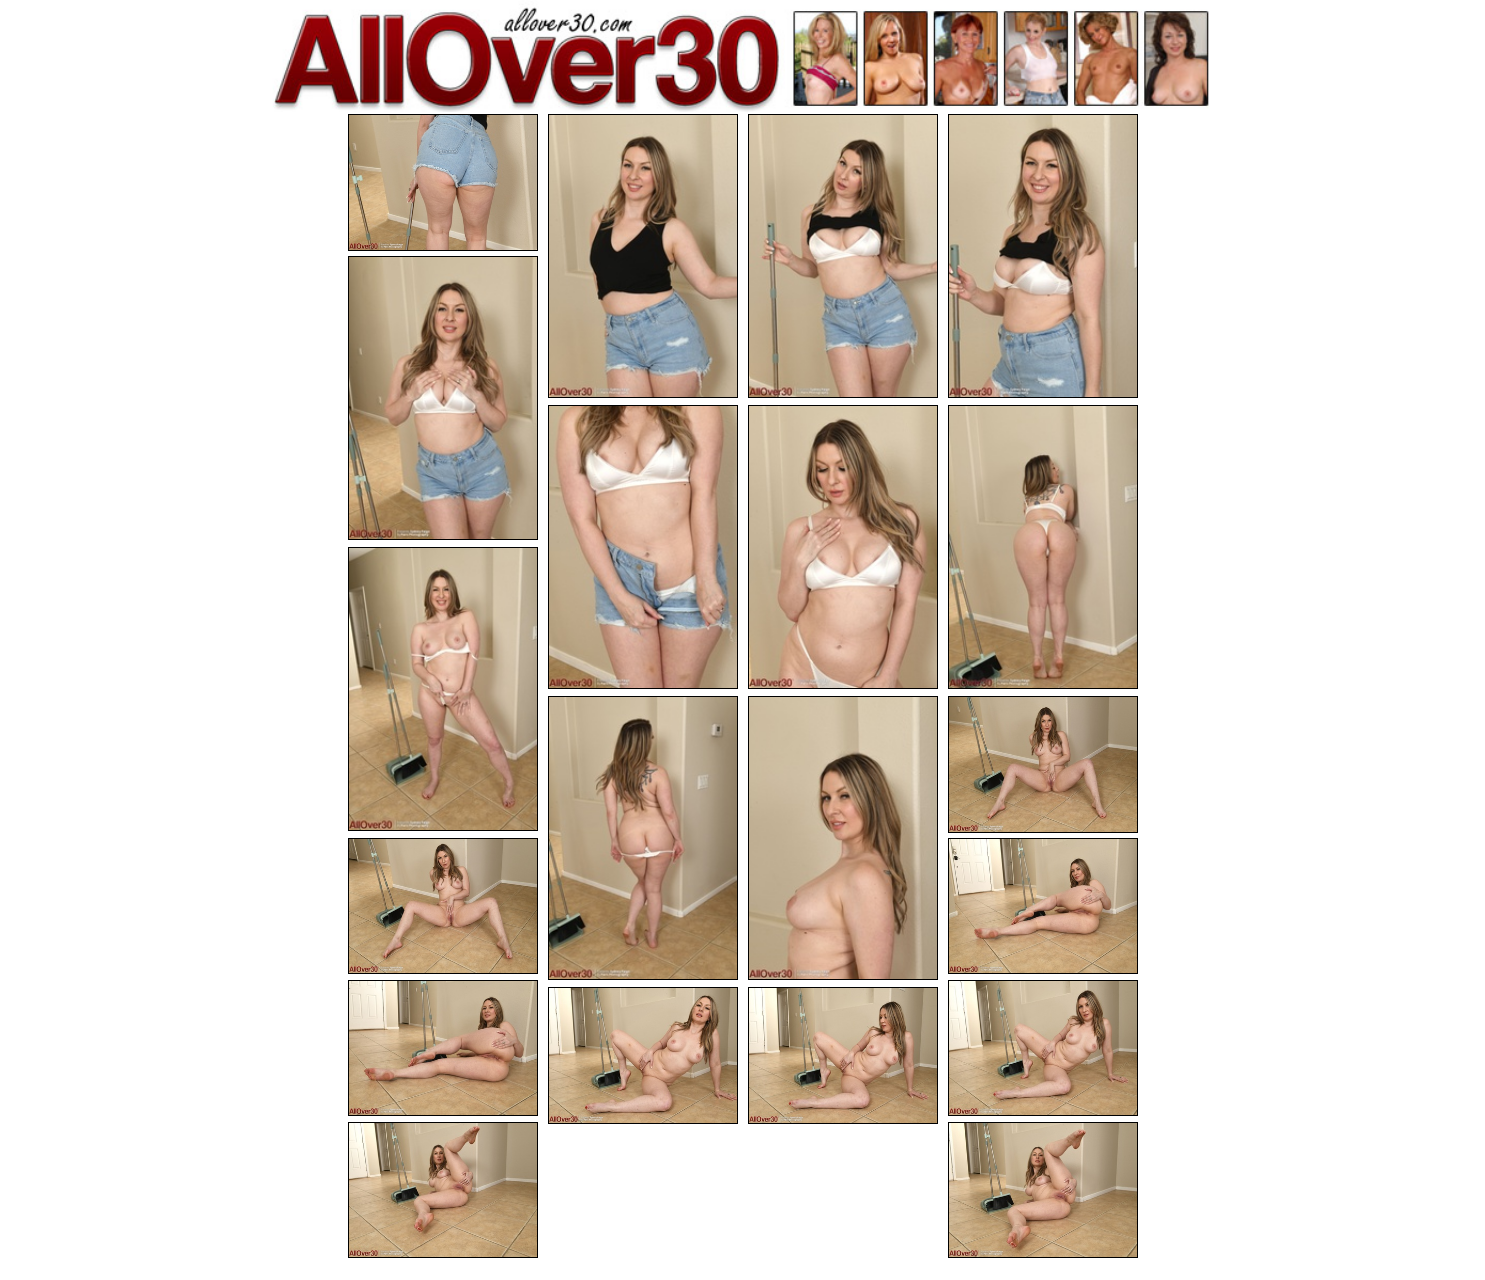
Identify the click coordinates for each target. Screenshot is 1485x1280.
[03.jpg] (843, 256)
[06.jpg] (643, 547)
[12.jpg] (1043, 764)
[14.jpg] (1043, 906)
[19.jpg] (443, 1190)
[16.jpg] (1043, 1048)
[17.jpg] (643, 1055)
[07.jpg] (843, 547)
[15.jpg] (443, 1048)
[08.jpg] (1043, 547)
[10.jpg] (643, 838)
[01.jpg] (443, 182)
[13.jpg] (443, 906)
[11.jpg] (843, 838)
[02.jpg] (643, 256)
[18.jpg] (843, 1055)
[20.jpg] (1043, 1190)
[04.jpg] (1043, 256)
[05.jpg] (443, 398)
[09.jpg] (443, 689)
